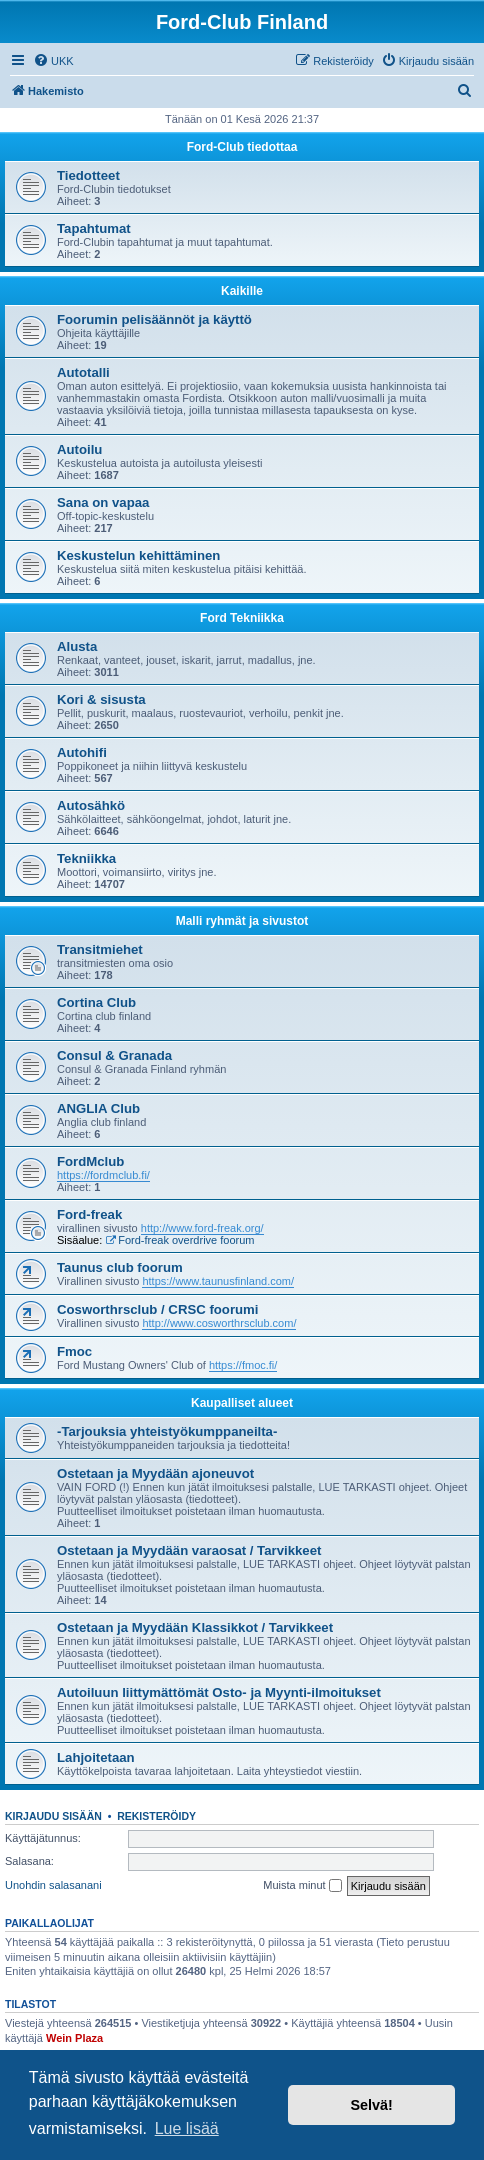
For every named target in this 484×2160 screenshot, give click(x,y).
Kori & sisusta (101, 699)
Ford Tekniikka (242, 618)
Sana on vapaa (103, 502)
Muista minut (302, 1886)
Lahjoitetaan (96, 1757)
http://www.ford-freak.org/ (202, 1228)
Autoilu (79, 449)
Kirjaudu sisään (53, 1816)
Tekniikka (86, 858)
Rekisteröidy (156, 1816)
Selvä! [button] (371, 2105)
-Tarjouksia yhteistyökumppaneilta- (167, 1431)
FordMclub (90, 1161)
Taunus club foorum (120, 1267)
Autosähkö (91, 805)
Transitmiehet (100, 949)
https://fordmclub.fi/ (103, 1175)
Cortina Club (96, 1002)
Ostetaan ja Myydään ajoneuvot (155, 1473)
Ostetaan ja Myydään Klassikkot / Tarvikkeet (195, 1627)
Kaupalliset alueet (242, 1403)
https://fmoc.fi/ (243, 1365)
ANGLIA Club (98, 1108)
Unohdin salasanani (53, 1885)
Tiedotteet (88, 175)
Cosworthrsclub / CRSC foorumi (157, 1309)
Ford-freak (89, 1214)
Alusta (77, 646)
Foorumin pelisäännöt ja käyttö (154, 319)
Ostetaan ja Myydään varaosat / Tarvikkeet (189, 1550)
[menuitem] (53, 61)
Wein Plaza (74, 2038)
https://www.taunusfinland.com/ (218, 1281)
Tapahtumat (94, 228)
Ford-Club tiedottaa (242, 147)
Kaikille (242, 291)
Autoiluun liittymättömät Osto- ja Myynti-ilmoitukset (219, 1692)
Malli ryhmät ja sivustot (242, 921)
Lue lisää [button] (187, 2128)
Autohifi (82, 752)
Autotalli (83, 372)
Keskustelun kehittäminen (138, 555)
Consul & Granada (114, 1055)
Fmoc (74, 1351)
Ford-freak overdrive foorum (179, 1240)
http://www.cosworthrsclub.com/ (219, 1323)
